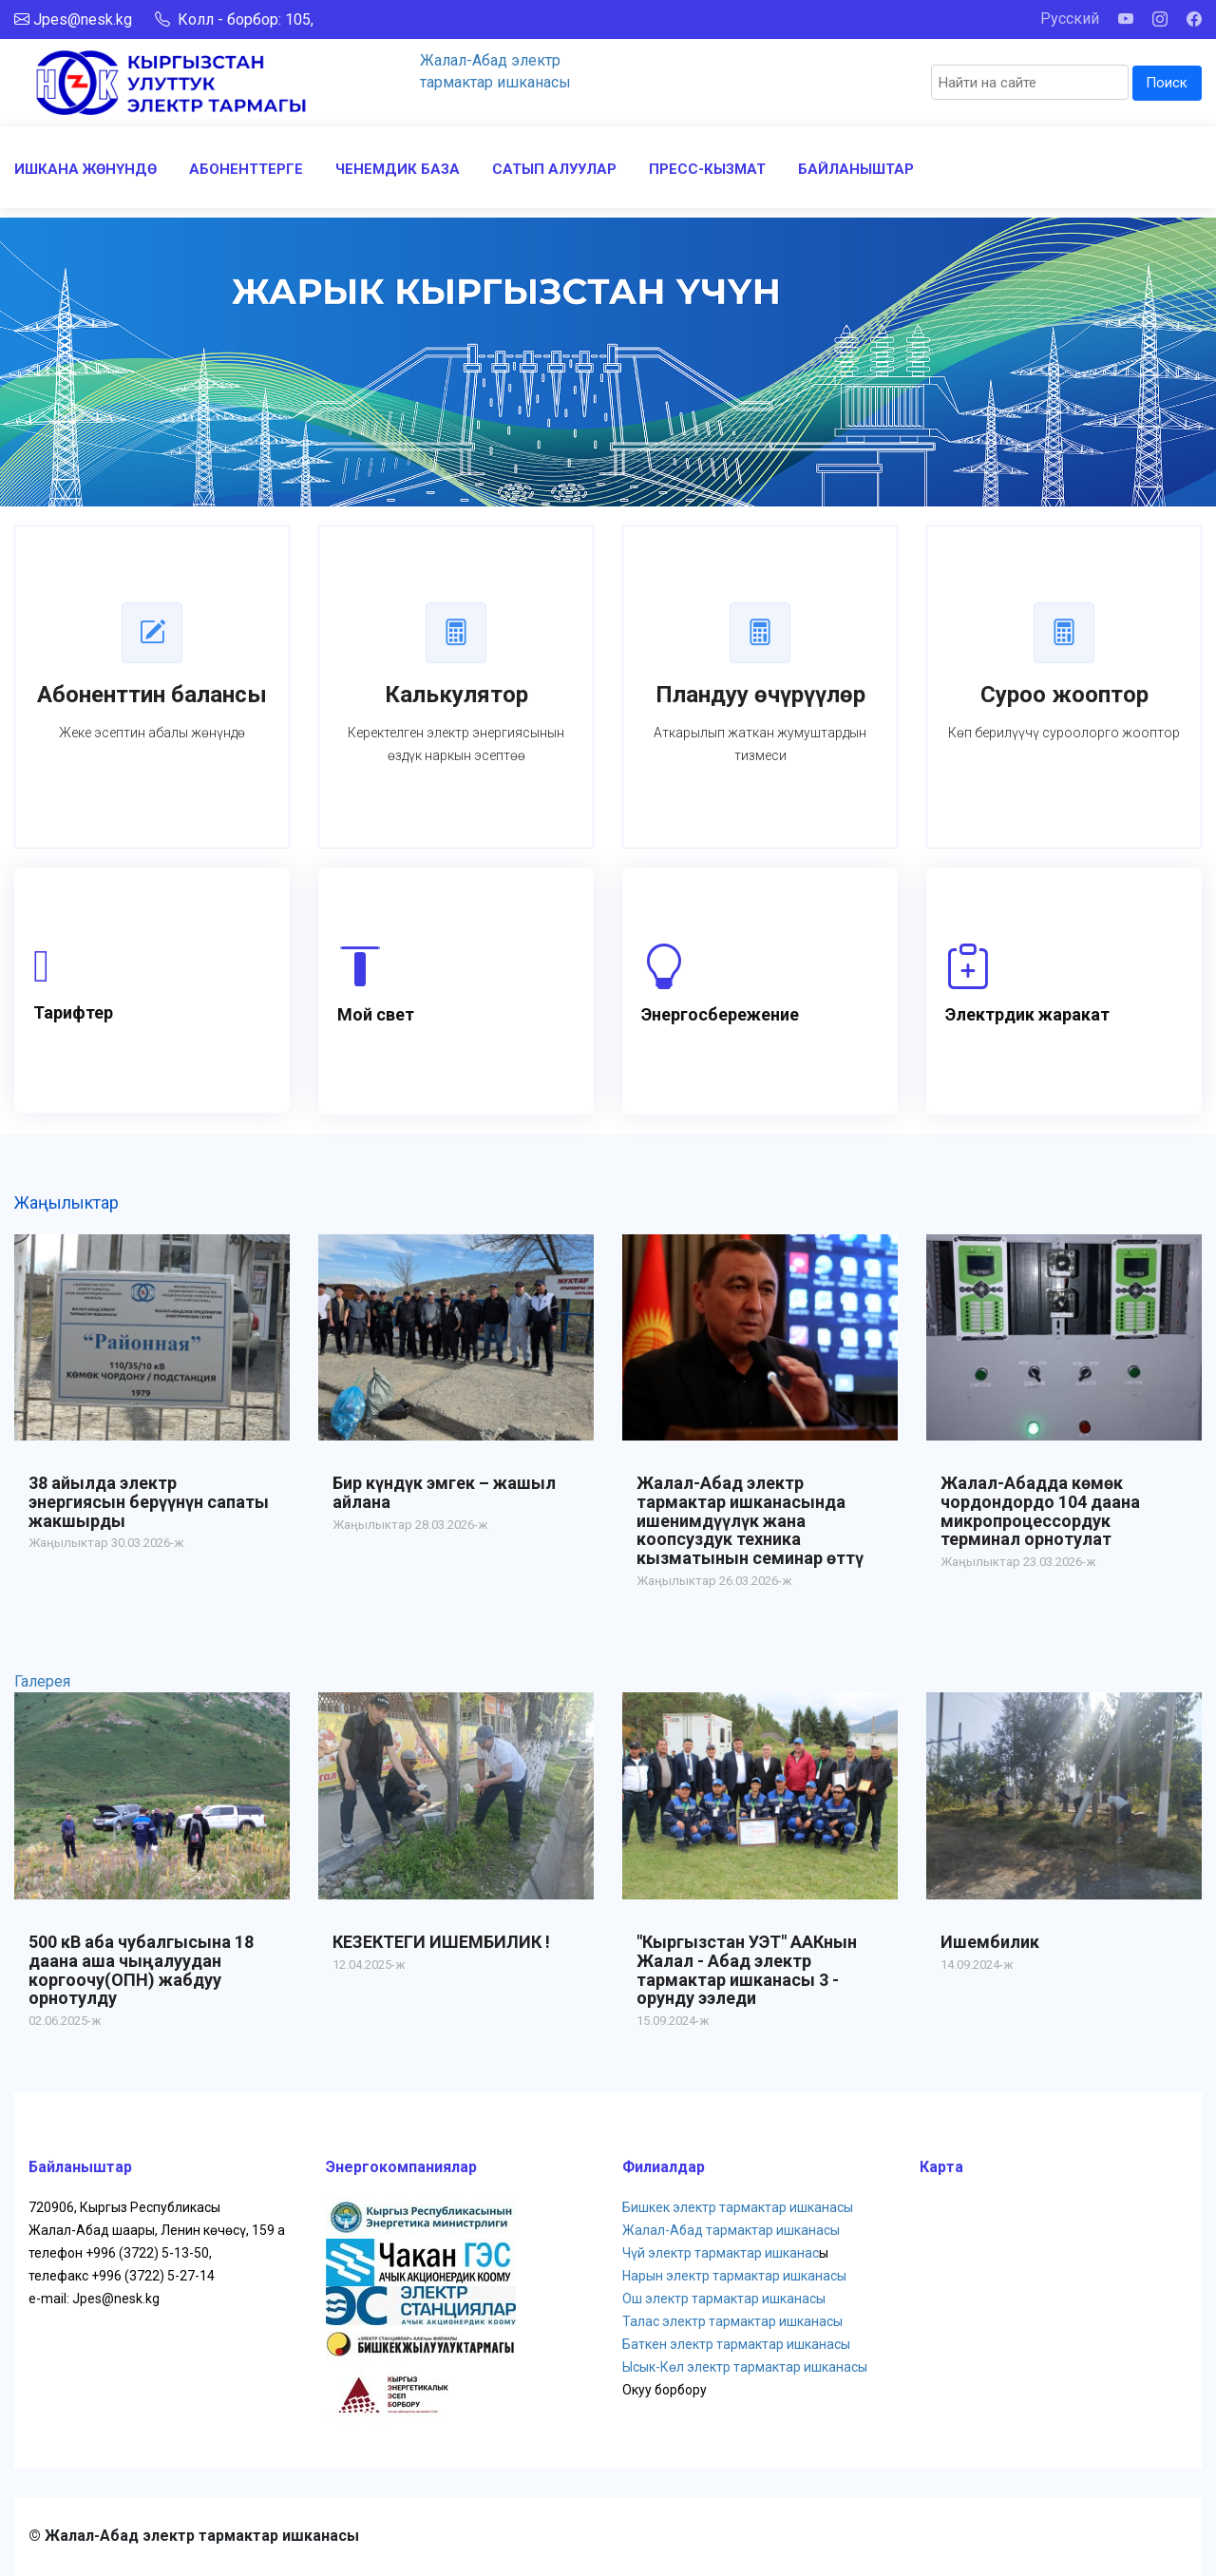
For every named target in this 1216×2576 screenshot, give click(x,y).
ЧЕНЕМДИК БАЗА (397, 169)
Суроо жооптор (1064, 694)
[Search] (1030, 82)
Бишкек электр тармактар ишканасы (737, 2207)
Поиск (1167, 82)
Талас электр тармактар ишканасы (732, 2321)
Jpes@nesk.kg (82, 19)
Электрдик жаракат (1027, 1014)
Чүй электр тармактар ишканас (720, 2253)
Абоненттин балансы (152, 694)
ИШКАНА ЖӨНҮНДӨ (85, 169)
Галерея (42, 1681)
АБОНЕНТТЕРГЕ (246, 169)
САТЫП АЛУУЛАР (554, 169)
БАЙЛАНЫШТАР (856, 169)
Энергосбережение (720, 1014)
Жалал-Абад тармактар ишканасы (731, 2230)
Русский (1069, 19)
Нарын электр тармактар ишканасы (734, 2275)
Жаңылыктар (66, 1202)
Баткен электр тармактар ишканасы (736, 2344)
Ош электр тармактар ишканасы (724, 2298)
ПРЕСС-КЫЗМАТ (707, 169)
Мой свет (375, 1014)
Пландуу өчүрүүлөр (760, 694)
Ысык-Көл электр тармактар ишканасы (744, 2367)
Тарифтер (73, 1012)
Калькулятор (456, 694)
